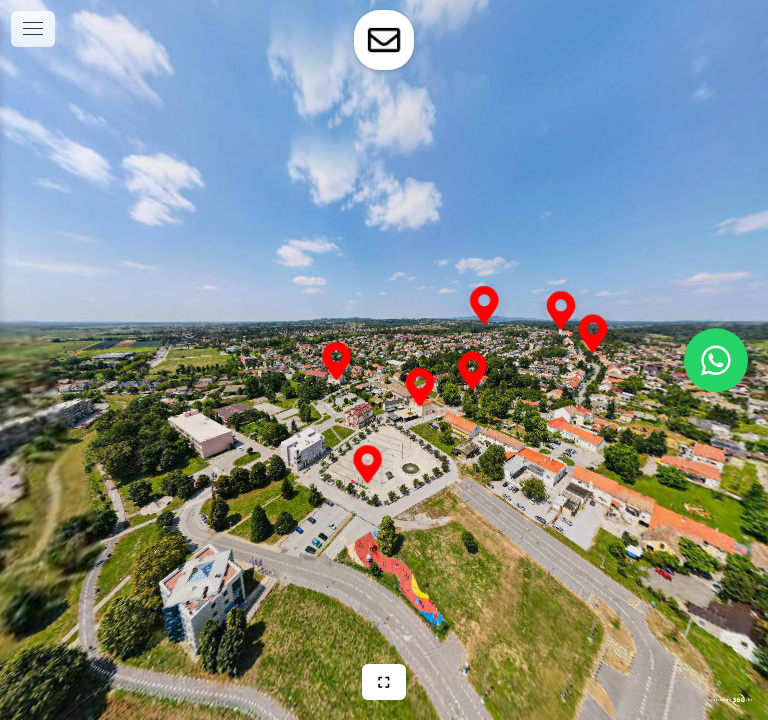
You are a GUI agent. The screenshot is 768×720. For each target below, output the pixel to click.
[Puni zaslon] (384, 682)
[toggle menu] (33, 29)
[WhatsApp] (716, 360)
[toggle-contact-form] (384, 40)
